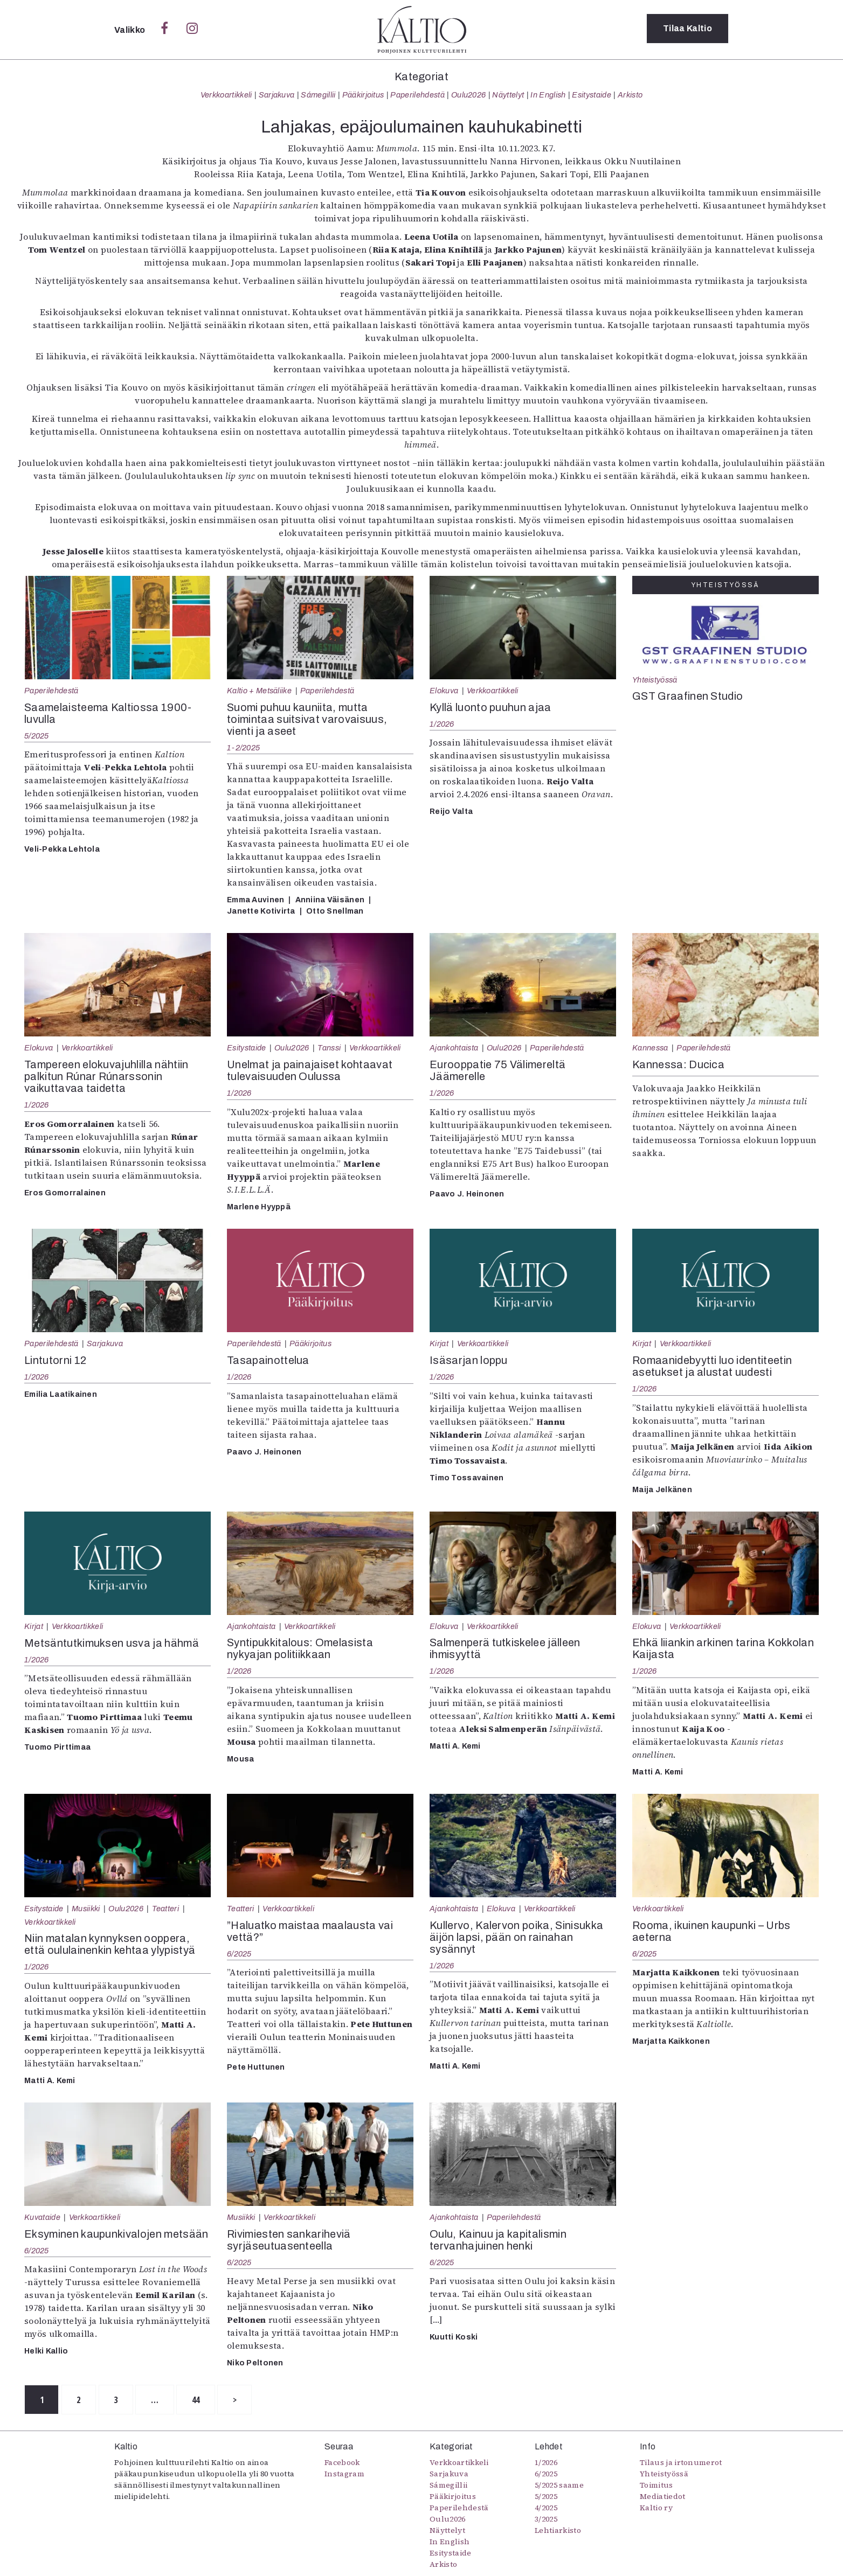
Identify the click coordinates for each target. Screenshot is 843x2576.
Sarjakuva (277, 94)
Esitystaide (591, 94)
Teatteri (165, 1908)
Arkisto (630, 94)
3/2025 (546, 2519)
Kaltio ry (656, 2508)
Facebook (342, 2462)
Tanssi (329, 1047)
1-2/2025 (243, 747)
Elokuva (444, 690)
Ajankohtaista (454, 1047)
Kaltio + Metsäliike (259, 690)
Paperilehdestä (417, 94)
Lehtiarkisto (558, 2530)
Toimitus (656, 2485)
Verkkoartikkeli (226, 94)
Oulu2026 (468, 94)
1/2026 (442, 724)
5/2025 (36, 736)
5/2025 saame (559, 2485)
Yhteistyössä (654, 680)
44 (208, 2400)
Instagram (344, 2474)
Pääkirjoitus (363, 94)
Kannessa (650, 1047)
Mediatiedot (663, 2496)
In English (547, 94)
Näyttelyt (508, 94)
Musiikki (86, 1908)
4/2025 (546, 2508)
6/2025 (239, 1954)
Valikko (130, 29)
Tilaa (687, 29)
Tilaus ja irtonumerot (681, 2462)
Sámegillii (318, 94)
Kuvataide (42, 2217)
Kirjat (439, 1343)
